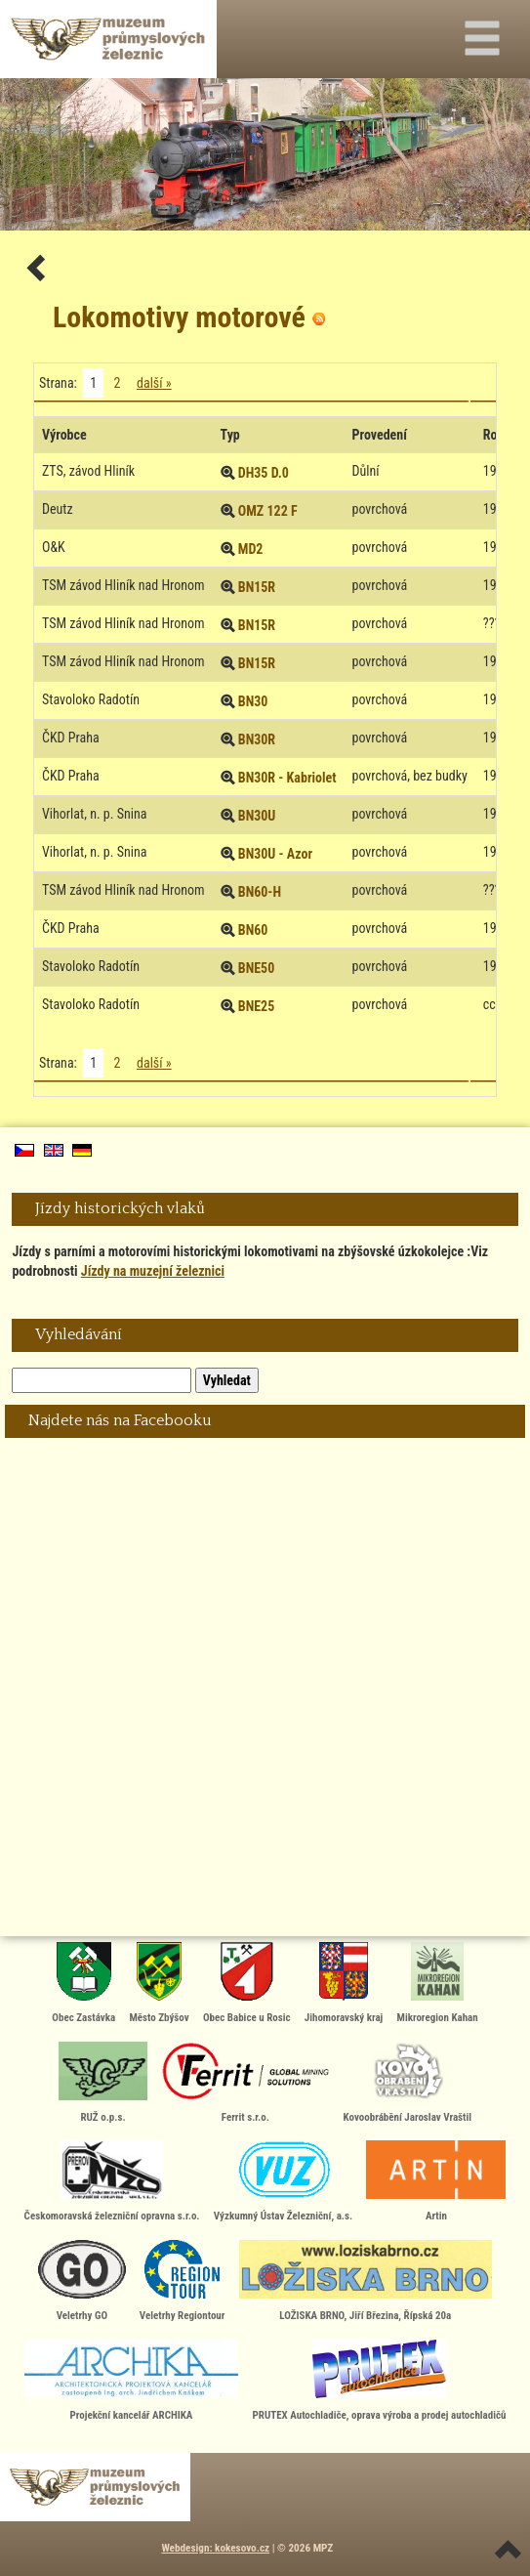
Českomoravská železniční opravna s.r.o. (112, 2181)
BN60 (253, 930)
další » (154, 383)
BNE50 (256, 968)
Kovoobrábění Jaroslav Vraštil (407, 2083)
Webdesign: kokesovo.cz (215, 2548)
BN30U (257, 815)
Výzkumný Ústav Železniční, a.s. (283, 2181)
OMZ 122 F (268, 511)
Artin (436, 2181)
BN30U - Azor (275, 854)
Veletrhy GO (82, 2281)
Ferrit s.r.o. (245, 2083)
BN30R (256, 739)
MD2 (251, 549)
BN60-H (259, 892)
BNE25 (256, 1006)
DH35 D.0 (263, 473)
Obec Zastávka (83, 1983)
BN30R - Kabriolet (287, 777)
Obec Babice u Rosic (247, 1983)
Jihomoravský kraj (344, 1983)
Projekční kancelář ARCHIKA (131, 2381)
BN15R (256, 587)
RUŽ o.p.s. (103, 2083)
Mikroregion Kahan (437, 1983)
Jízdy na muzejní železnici (152, 1271)
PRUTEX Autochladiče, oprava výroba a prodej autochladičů (380, 2381)
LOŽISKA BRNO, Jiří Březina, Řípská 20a (365, 2281)
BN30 (253, 701)
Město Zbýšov (158, 1983)
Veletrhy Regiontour (182, 2281)
